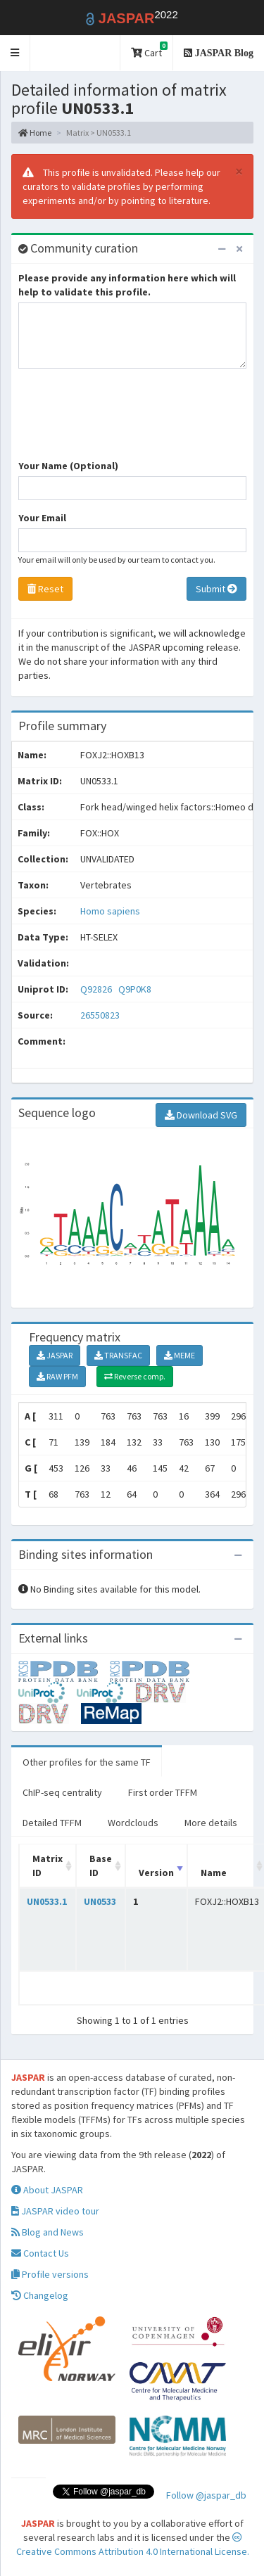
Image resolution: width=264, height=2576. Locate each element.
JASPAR (55, 1355)
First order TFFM (162, 1792)
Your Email (42, 517)
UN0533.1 (47, 1901)
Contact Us (40, 2253)
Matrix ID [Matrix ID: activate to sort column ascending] (47, 1865)
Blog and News (47, 2232)
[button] (15, 53)
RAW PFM (57, 1376)
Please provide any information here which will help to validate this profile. (127, 285)
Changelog (39, 2295)
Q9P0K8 (135, 989)
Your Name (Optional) (68, 465)
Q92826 (97, 989)
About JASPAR (47, 2189)
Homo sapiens (110, 911)
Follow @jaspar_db (206, 2495)
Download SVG (201, 1115)
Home (34, 132)
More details (210, 1822)
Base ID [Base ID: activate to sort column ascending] (100, 1865)
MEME (179, 1355)
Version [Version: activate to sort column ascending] (156, 1872)
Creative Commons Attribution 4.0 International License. (132, 2545)
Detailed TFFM (52, 1822)
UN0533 (100, 1901)
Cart (149, 50)
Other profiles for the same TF (87, 1762)
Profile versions (50, 2274)
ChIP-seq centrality (62, 1792)
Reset (45, 588)
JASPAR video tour (55, 2211)
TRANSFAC (118, 1355)
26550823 (100, 1015)
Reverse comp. (134, 1376)
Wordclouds (133, 1822)
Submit (216, 588)
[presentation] (125, 420)
